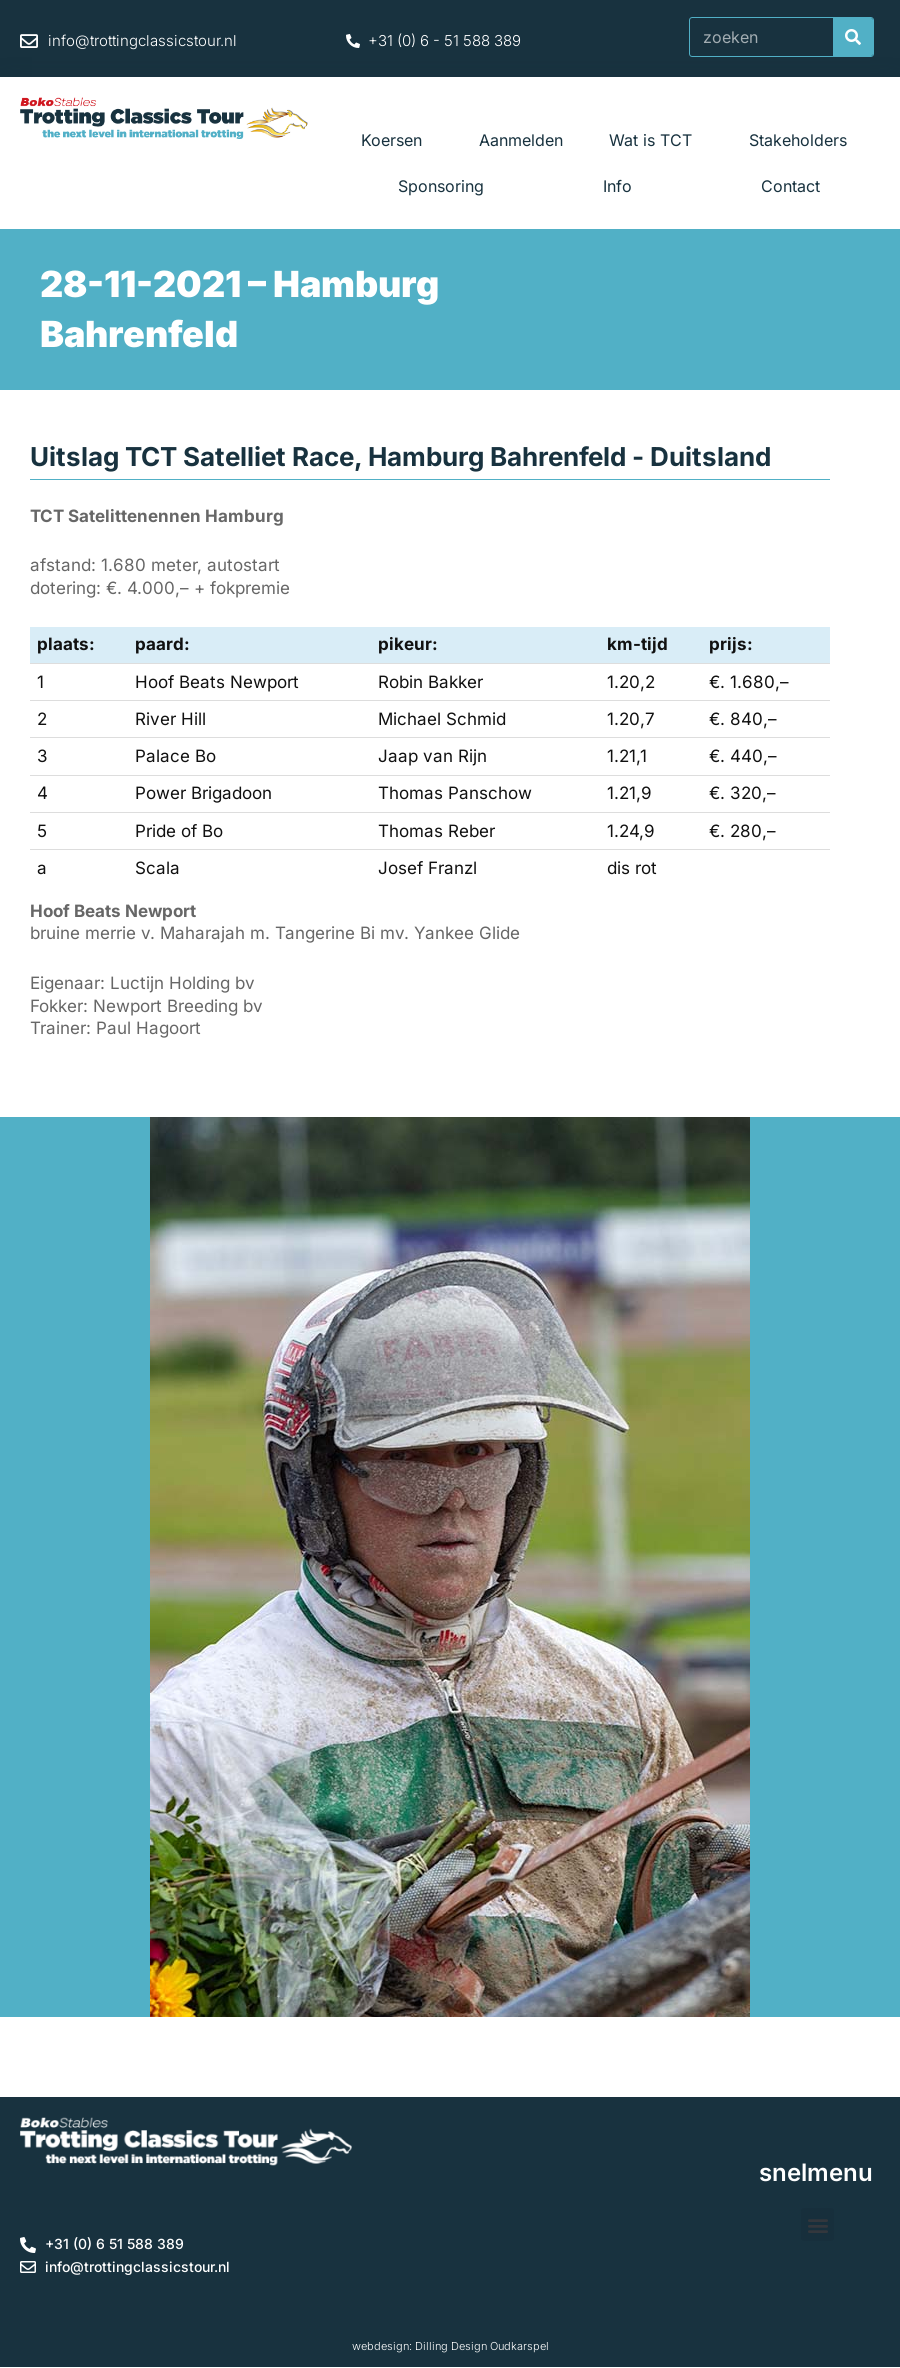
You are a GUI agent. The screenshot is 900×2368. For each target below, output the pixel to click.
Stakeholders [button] (803, 140)
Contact (790, 186)
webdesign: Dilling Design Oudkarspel (450, 2346)
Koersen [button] (396, 140)
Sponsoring (441, 186)
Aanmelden (521, 140)
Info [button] (622, 186)
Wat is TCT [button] (655, 140)
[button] (817, 2224)
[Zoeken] (853, 37)
